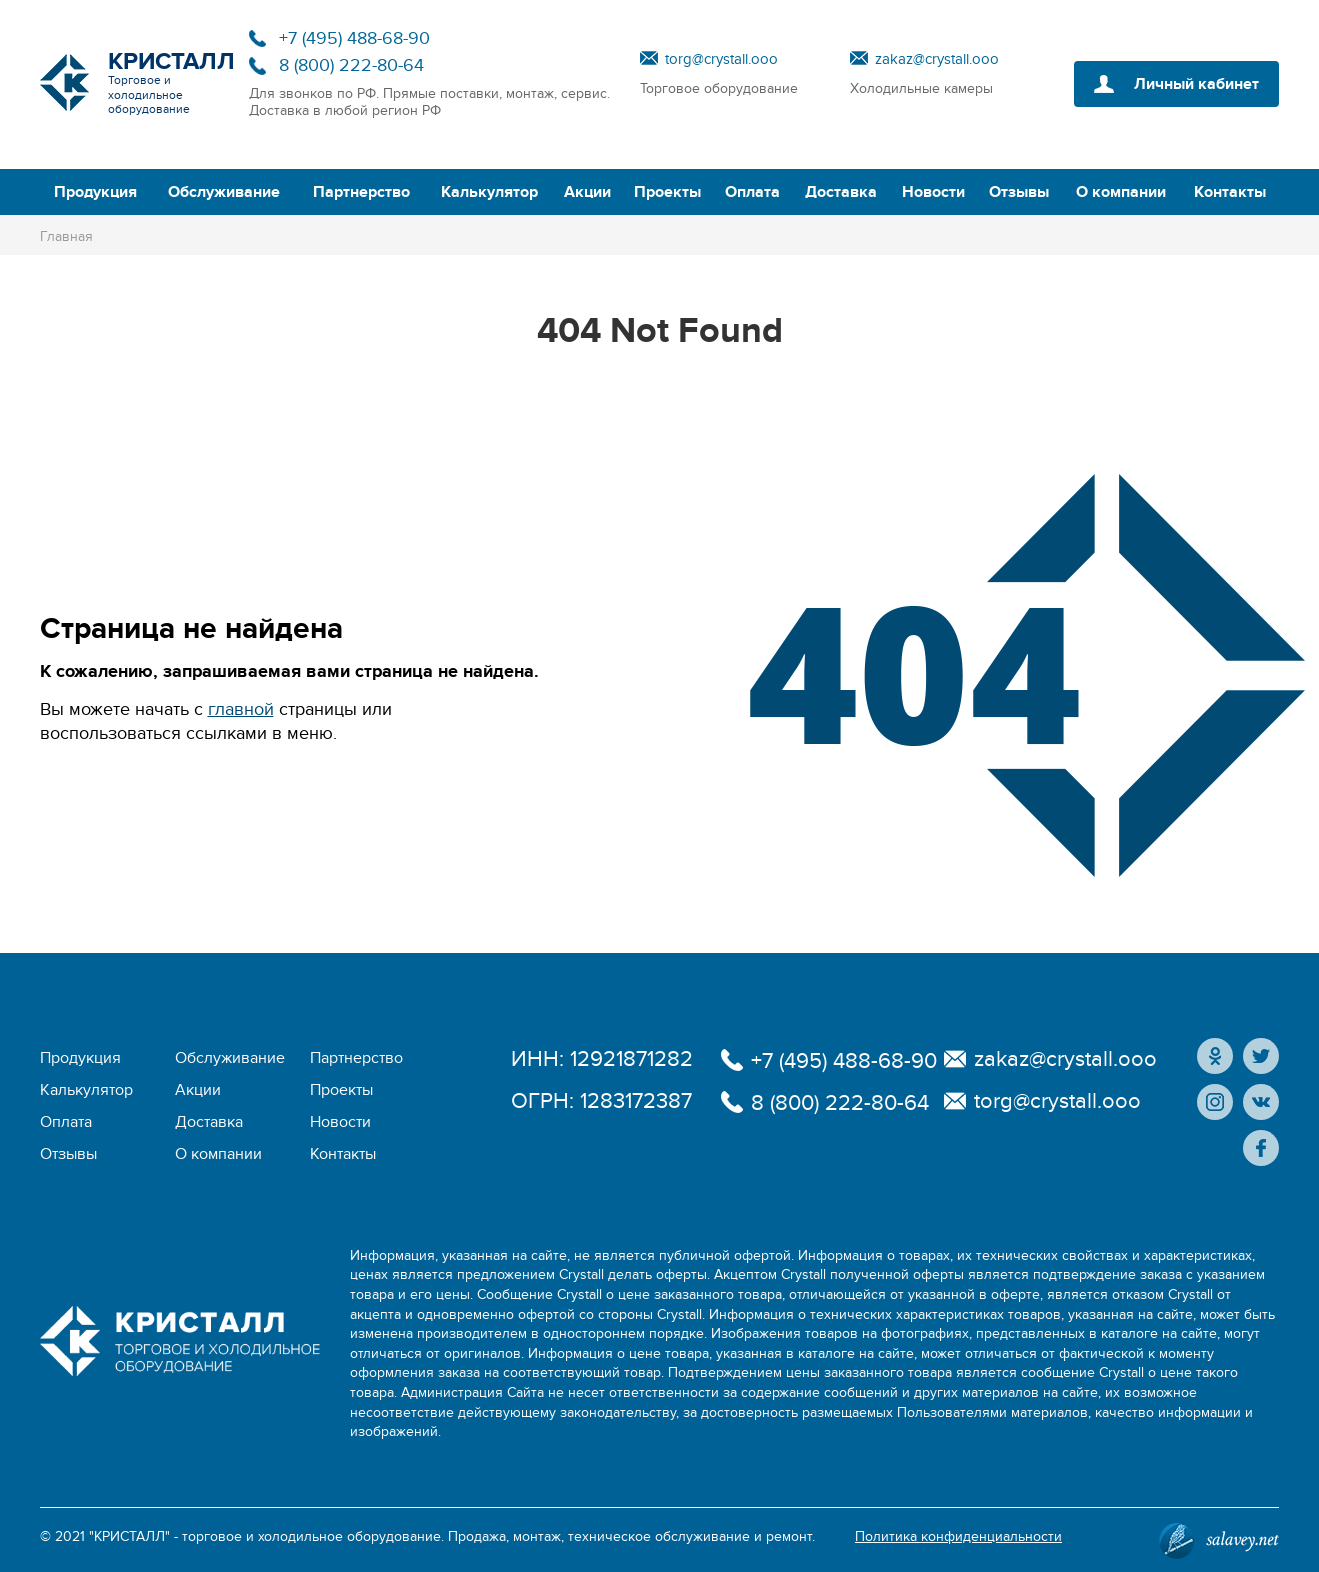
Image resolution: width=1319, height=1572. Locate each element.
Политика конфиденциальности (958, 1536)
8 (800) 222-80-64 (351, 65)
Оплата (752, 192)
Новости (933, 192)
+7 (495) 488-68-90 (354, 38)
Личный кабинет (1196, 84)
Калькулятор (489, 192)
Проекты (667, 192)
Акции (587, 192)
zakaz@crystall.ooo (937, 59)
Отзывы (1019, 192)
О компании (1121, 192)
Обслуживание (224, 192)
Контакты (1230, 192)
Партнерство (361, 192)
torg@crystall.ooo (721, 59)
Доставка (841, 192)
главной (241, 709)
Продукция (95, 192)
